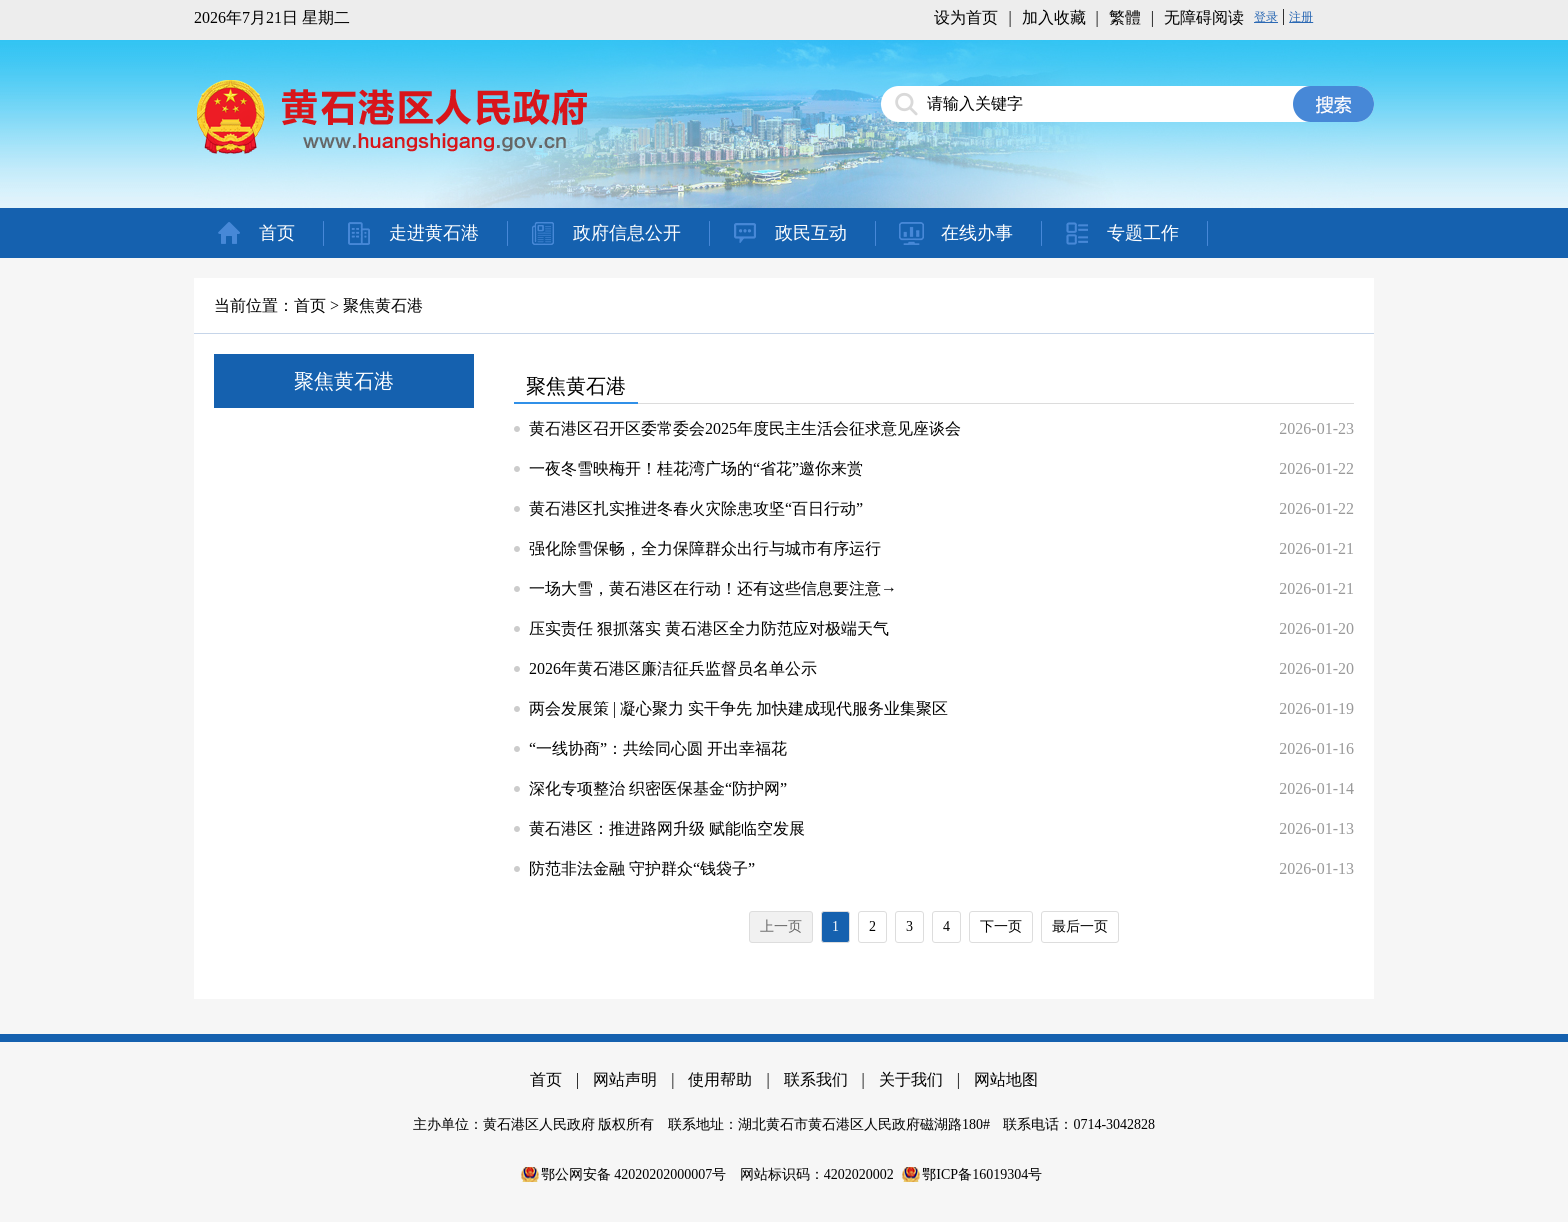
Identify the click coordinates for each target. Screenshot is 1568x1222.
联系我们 (816, 1079)
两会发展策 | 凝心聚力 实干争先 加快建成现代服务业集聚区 (738, 708)
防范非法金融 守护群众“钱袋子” (642, 868)
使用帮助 (720, 1079)
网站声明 (625, 1079)
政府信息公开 (627, 233)
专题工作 (1143, 233)
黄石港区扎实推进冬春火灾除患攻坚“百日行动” (696, 508)
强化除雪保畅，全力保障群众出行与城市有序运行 (705, 548)
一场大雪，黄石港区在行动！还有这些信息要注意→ (713, 588)
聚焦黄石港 (383, 305)
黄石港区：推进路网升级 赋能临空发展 (667, 828)
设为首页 (966, 17)
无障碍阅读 (1204, 17)
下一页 (1001, 926)
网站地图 (1006, 1079)
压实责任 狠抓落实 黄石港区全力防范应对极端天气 (709, 628)
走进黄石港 (434, 233)
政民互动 (811, 233)
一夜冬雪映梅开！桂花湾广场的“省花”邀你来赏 (696, 468)
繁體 (1125, 17)
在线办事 (977, 233)
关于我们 (911, 1079)
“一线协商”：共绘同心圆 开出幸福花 (658, 748)
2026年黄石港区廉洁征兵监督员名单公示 (673, 668)
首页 (277, 233)
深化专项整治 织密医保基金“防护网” (658, 788)
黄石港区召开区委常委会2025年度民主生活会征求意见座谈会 (745, 428)
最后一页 (1080, 926)
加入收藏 (1054, 17)
